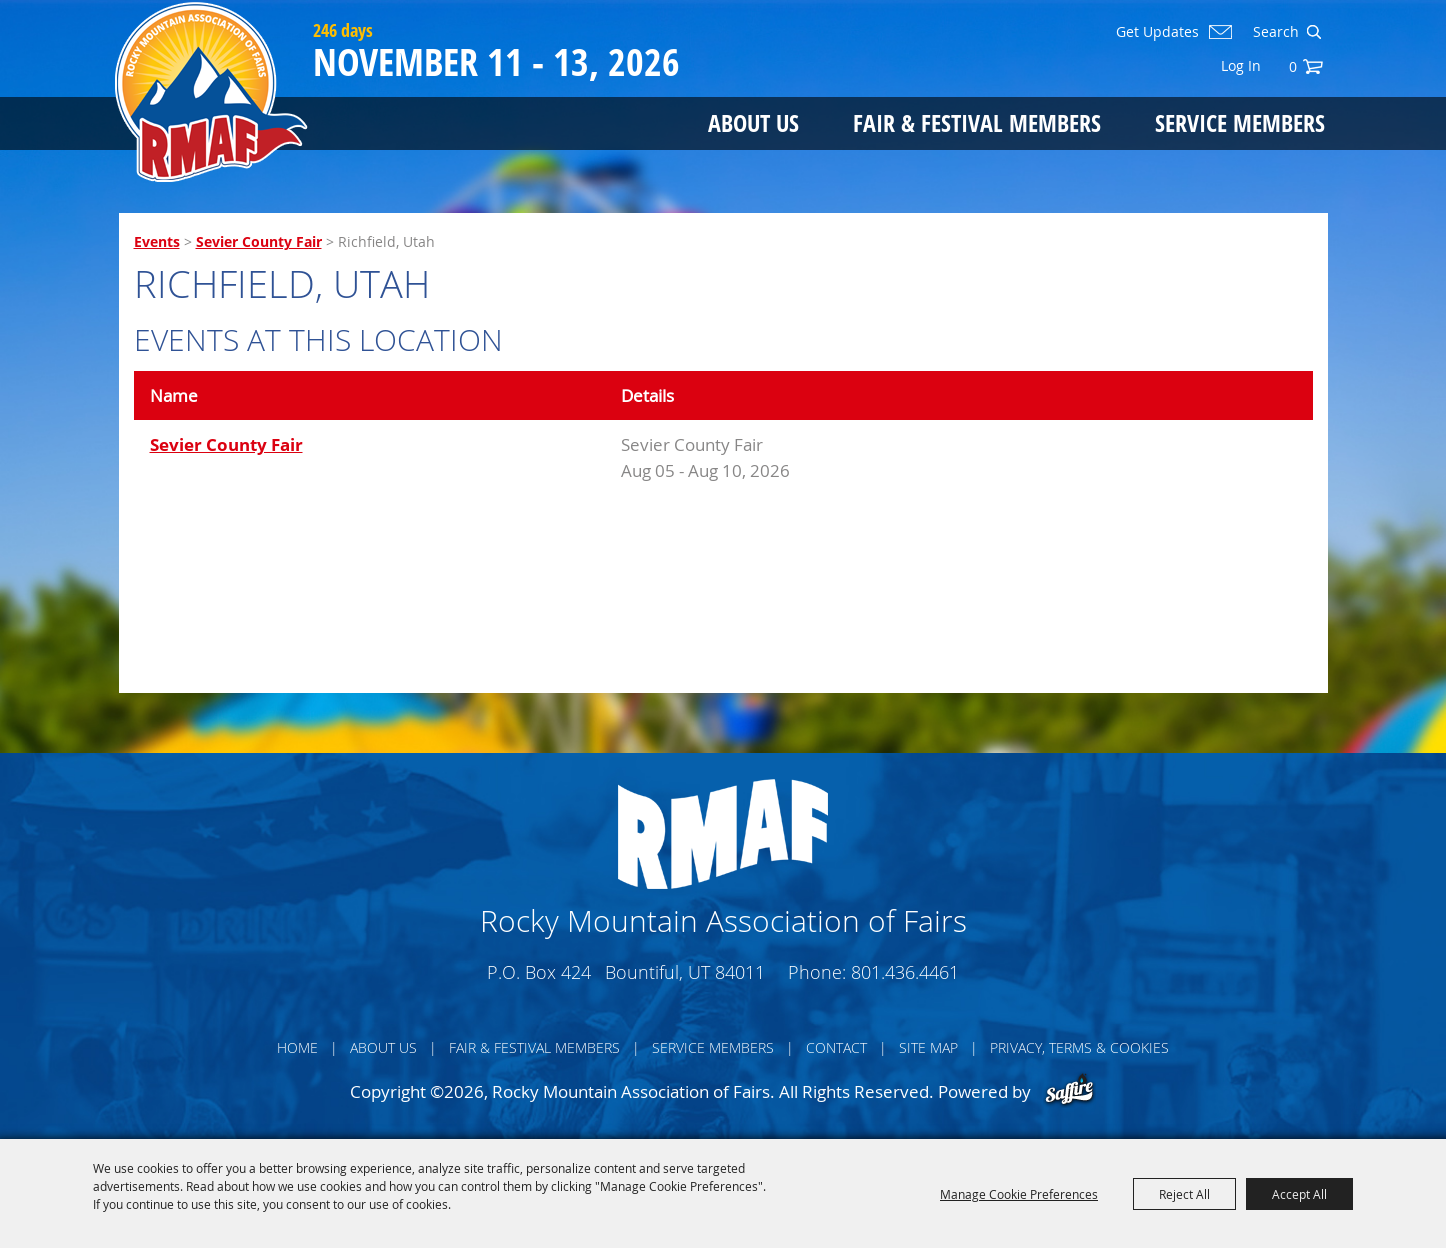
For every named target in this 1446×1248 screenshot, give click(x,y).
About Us (753, 122)
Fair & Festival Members (977, 122)
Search (1313, 32)
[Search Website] (1274, 32)
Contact (836, 1047)
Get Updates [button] (1157, 32)
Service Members (1240, 122)
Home (297, 1047)
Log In (1241, 65)
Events (157, 241)
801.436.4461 (905, 972)
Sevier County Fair (259, 241)
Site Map (928, 1047)
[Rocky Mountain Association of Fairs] (211, 92)
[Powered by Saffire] (1069, 1091)
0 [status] (1293, 66)
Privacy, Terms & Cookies (1079, 1047)
